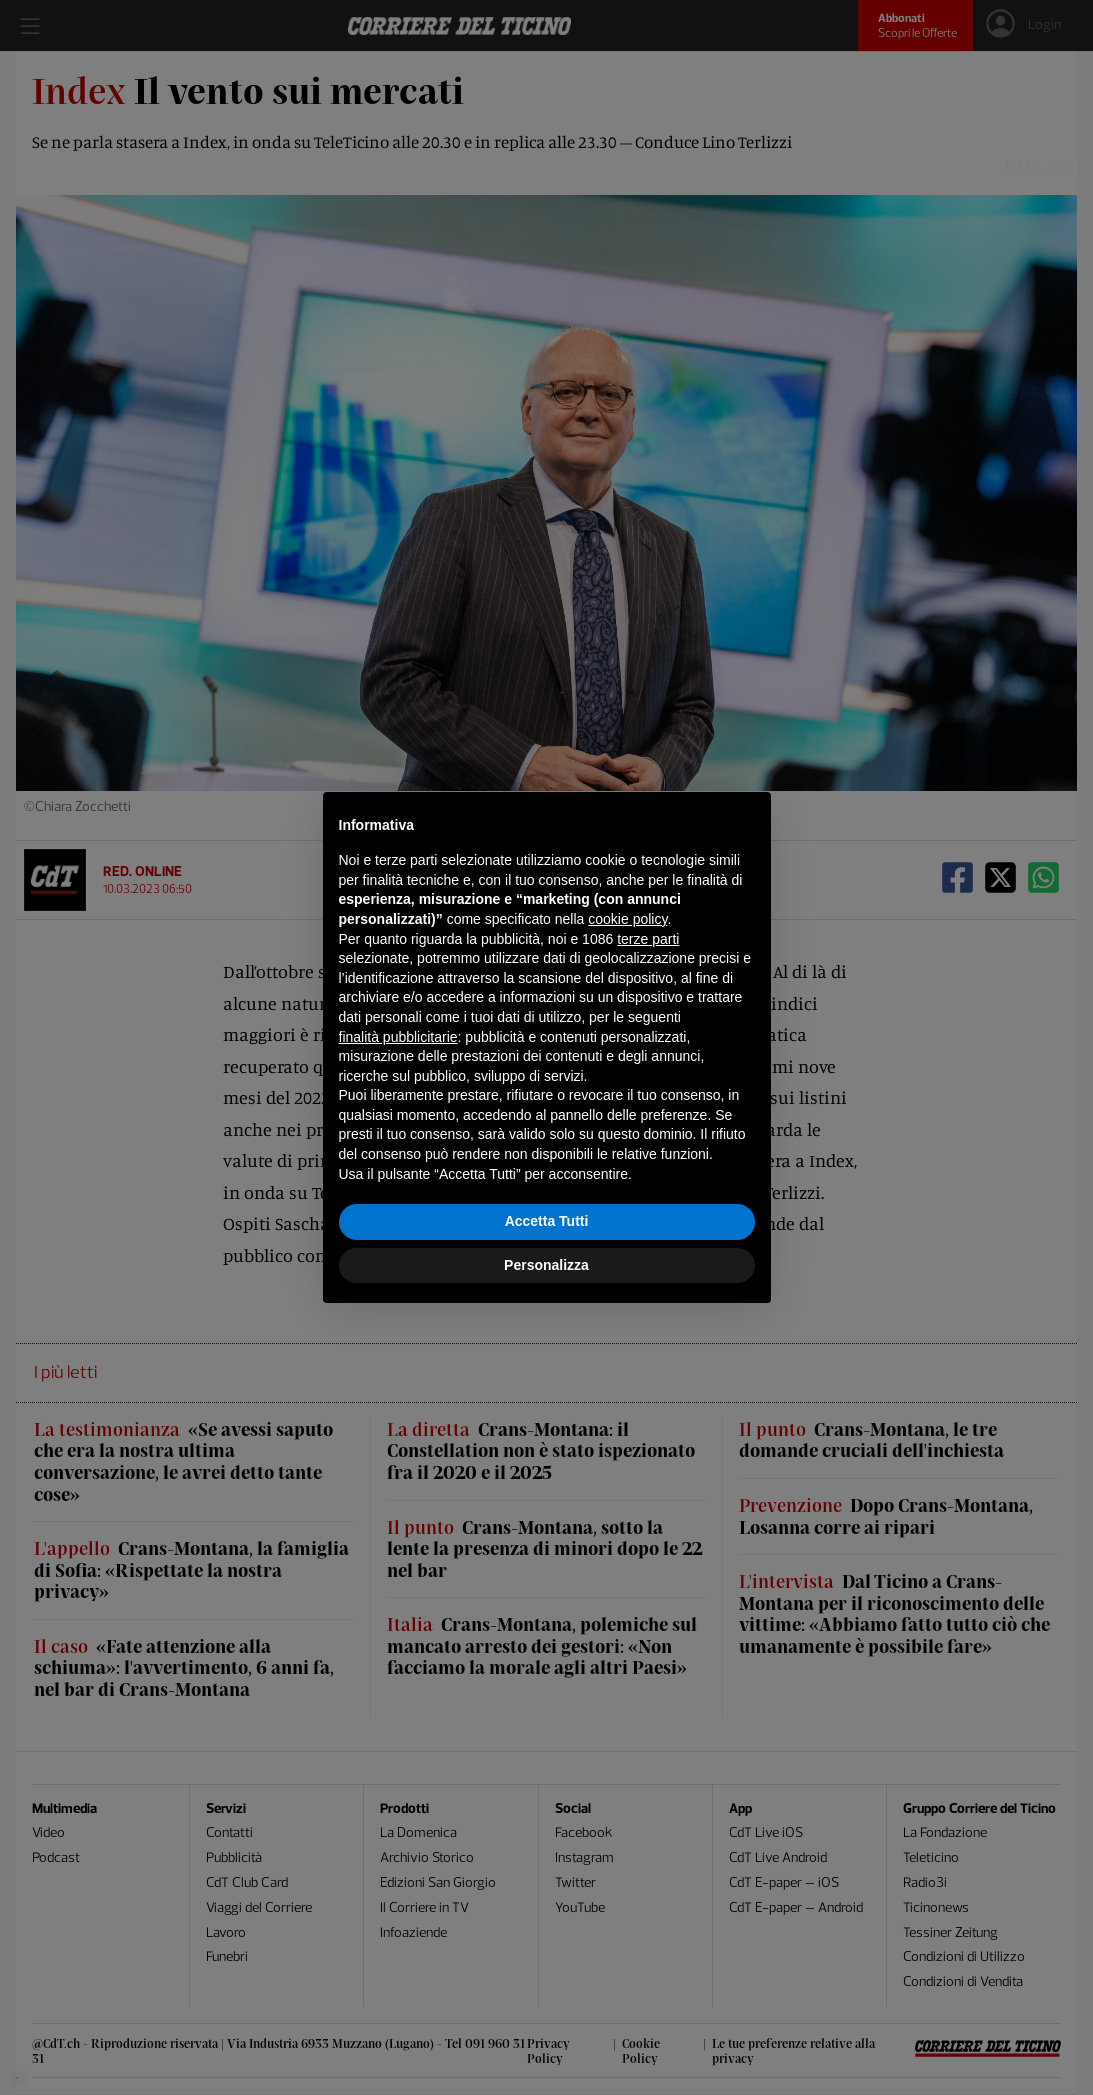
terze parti (648, 939)
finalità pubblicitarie (398, 1037)
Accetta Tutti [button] (547, 1221)
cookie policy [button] (627, 919)
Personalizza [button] (546, 1265)
